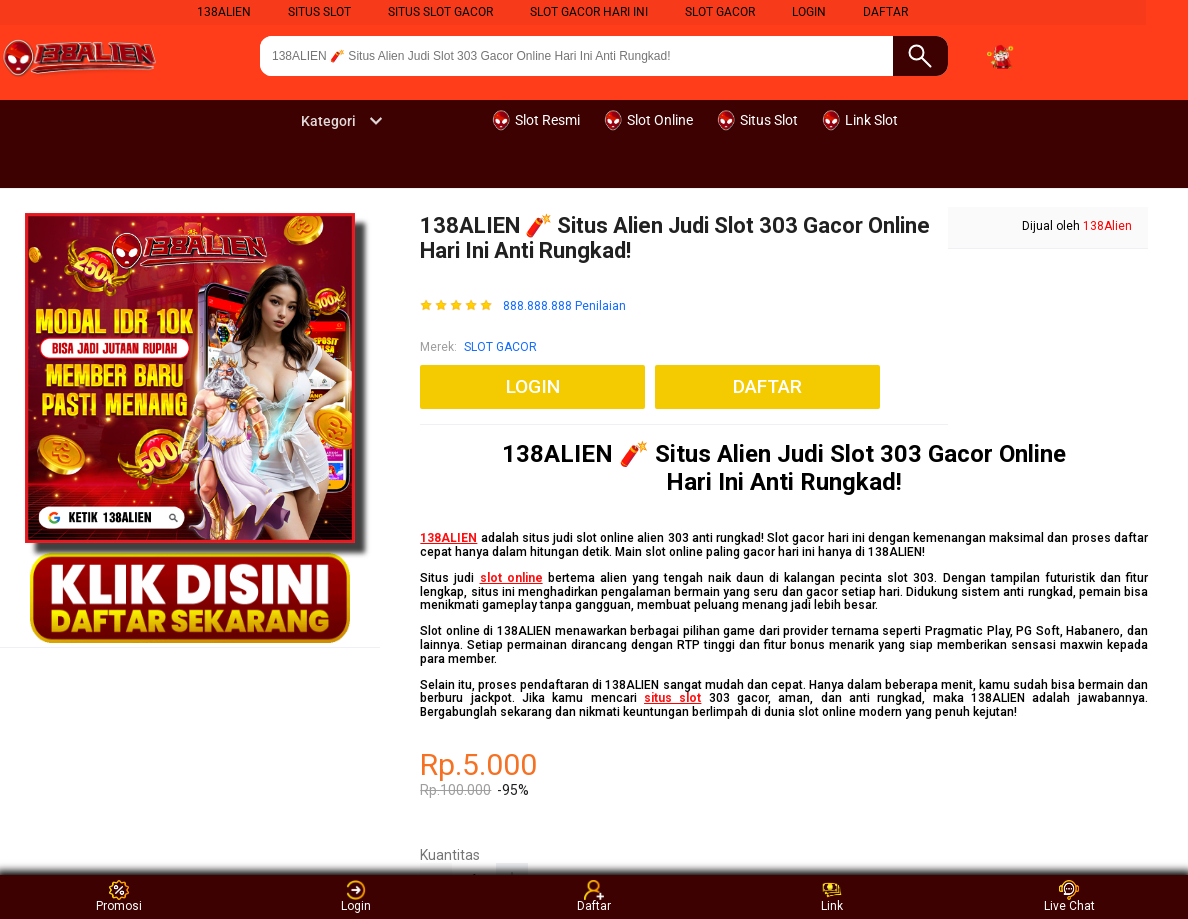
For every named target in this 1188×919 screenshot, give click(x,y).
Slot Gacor (720, 12)
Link (832, 896)
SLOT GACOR (500, 347)
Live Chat (1069, 896)
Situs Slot (319, 12)
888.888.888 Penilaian (564, 306)
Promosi (119, 896)
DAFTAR (885, 12)
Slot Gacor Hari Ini (589, 12)
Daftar (594, 896)
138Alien (224, 12)
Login (356, 896)
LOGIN (809, 12)
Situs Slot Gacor (440, 12)
